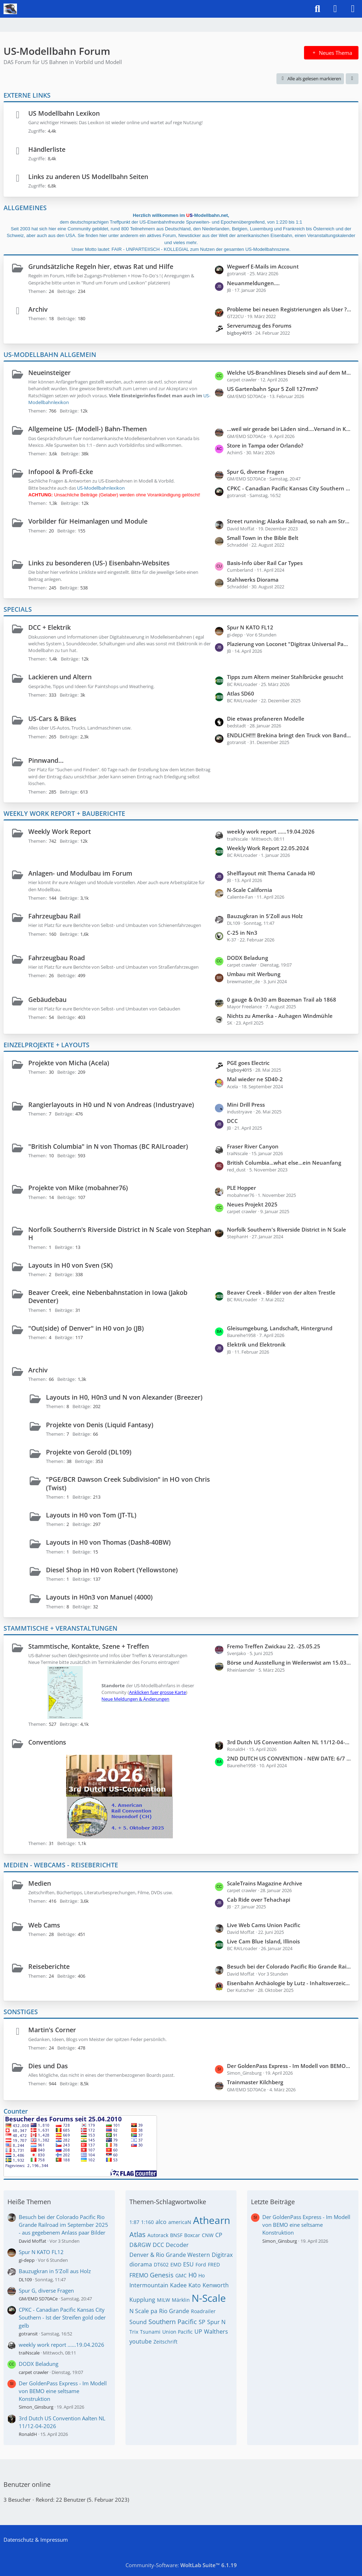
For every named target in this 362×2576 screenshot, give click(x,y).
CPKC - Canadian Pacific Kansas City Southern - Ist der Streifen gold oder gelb (289, 488)
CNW (208, 2235)
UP (198, 2331)
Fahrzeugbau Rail (54, 916)
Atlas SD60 (240, 693)
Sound (138, 2322)
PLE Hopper (241, 1187)
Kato (194, 2285)
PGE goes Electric (248, 1062)
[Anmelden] (335, 9)
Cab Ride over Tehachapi (258, 1899)
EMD (175, 2264)
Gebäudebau (47, 999)
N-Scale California (249, 889)
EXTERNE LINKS (27, 95)
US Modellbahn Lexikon (64, 113)
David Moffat (32, 2241)
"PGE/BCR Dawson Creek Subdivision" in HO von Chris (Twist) (128, 1483)
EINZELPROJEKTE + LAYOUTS (46, 1045)
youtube (140, 2341)
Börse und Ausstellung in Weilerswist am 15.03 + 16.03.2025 (289, 1662)
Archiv (38, 309)
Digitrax (222, 2255)
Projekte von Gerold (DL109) (89, 1452)
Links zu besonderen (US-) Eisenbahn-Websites (99, 563)
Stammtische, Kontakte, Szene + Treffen (88, 1646)
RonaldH (28, 2434)
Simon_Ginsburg (36, 2407)
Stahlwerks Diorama (253, 579)
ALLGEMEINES (25, 207)
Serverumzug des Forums (259, 325)
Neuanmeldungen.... (253, 283)
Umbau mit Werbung (253, 974)
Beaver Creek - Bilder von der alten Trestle (281, 1292)
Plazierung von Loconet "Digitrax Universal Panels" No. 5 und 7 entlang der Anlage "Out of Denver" (289, 643)
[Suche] (317, 9)
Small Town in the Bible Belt (262, 537)
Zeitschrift (165, 2341)
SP (202, 2322)
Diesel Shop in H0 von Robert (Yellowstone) (112, 1570)
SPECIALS (18, 609)
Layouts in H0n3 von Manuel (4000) (99, 1597)
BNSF (176, 2235)
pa (154, 2311)
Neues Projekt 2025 (252, 1204)
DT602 (161, 2264)
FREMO (138, 2275)
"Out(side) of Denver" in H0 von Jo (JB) (86, 1328)
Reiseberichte (49, 1966)
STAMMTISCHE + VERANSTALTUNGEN (60, 1628)
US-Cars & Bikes (52, 718)
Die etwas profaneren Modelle (265, 718)
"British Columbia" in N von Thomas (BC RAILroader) (108, 1146)
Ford (200, 2264)
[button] (352, 78)
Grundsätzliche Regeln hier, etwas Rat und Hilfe (100, 266)
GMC (181, 2275)
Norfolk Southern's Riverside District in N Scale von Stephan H (119, 1233)
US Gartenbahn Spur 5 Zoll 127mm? (272, 388)
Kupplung (142, 2300)
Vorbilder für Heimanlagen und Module (87, 521)
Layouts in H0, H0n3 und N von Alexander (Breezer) (124, 1397)
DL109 (25, 2279)
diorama (140, 2264)
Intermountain (148, 2285)
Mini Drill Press (246, 1104)
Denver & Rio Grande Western (169, 2255)
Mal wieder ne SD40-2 (255, 1079)
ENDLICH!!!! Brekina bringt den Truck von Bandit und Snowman (289, 735)
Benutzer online (27, 2484)
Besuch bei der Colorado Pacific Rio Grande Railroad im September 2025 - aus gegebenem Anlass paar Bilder (289, 1966)
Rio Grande (174, 2311)
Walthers (216, 2331)
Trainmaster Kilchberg (255, 2082)
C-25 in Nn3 (242, 932)
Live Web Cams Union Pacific (263, 1925)
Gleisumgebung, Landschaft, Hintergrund (279, 1328)
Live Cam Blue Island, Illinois (263, 1941)
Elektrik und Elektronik (256, 1344)
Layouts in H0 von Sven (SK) (70, 1265)
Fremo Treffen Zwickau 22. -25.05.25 (273, 1646)
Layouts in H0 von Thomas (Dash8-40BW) (108, 1542)
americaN (179, 2222)
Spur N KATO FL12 (250, 627)
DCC (232, 1120)
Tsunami (150, 2331)
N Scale (139, 2311)
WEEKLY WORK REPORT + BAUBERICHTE (64, 813)
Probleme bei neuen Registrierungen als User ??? (289, 309)
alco (161, 2222)
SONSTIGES (21, 2011)
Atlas (137, 2234)
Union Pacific (177, 2331)
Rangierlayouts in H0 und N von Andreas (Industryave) (111, 1104)
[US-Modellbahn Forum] (10, 9)
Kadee (178, 2285)
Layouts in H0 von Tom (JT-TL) (91, 1515)
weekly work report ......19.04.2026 (271, 831)
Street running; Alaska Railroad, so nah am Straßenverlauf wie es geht (289, 521)
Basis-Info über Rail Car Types (265, 562)
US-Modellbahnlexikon (101, 488)
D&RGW (140, 2245)
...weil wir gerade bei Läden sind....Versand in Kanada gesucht (289, 428)
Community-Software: (181, 2565)
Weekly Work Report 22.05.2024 (268, 848)
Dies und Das (48, 2066)
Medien (39, 1883)
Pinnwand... (46, 760)
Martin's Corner (52, 2029)
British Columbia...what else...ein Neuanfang (284, 1162)
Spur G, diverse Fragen (255, 471)
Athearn (211, 2220)
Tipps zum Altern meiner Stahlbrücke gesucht (285, 676)
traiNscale (29, 2353)
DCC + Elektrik (49, 627)
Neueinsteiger (49, 372)
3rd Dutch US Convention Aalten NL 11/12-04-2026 (289, 1742)
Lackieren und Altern (60, 677)
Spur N (216, 2322)
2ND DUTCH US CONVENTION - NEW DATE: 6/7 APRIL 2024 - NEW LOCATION (289, 1758)
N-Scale (209, 2298)
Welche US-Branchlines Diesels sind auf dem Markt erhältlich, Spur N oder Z (289, 372)
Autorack (157, 2235)
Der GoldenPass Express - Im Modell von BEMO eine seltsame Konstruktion (289, 2065)
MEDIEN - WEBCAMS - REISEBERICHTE (61, 1865)
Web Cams (44, 1925)
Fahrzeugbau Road (56, 957)
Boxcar (192, 2235)
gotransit (28, 2333)
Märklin (181, 2299)
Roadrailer (203, 2311)
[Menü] (353, 9)
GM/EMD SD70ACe (38, 2298)
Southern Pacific (172, 2321)
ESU (188, 2264)
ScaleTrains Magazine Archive (264, 1883)
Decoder (177, 2245)
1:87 (134, 2222)
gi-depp (27, 2260)
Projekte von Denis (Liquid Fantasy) (99, 1424)
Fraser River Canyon (253, 1146)
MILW (163, 2299)
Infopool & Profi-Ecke (60, 471)
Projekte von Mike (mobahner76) (78, 1187)
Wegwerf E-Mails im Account (263, 266)
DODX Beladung (247, 957)
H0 (192, 2275)
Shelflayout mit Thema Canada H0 (271, 873)
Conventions (47, 1742)
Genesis (162, 2275)
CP (218, 2235)
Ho (201, 2275)
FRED (214, 2264)
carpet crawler (33, 2372)
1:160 (147, 2222)
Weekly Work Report (59, 831)
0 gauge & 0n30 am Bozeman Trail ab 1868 (281, 999)
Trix (133, 2331)
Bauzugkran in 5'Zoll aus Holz (265, 916)
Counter (16, 2111)
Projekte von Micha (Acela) (68, 1063)
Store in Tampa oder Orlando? (265, 445)
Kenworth (216, 2285)
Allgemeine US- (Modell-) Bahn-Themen (87, 429)
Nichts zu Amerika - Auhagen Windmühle (280, 1015)
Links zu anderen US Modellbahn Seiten (88, 176)
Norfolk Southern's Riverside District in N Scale (286, 1229)
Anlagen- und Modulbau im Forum (80, 873)
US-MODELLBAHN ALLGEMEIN (50, 354)
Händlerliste (46, 149)
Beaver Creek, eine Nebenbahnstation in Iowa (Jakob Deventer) (107, 1296)
